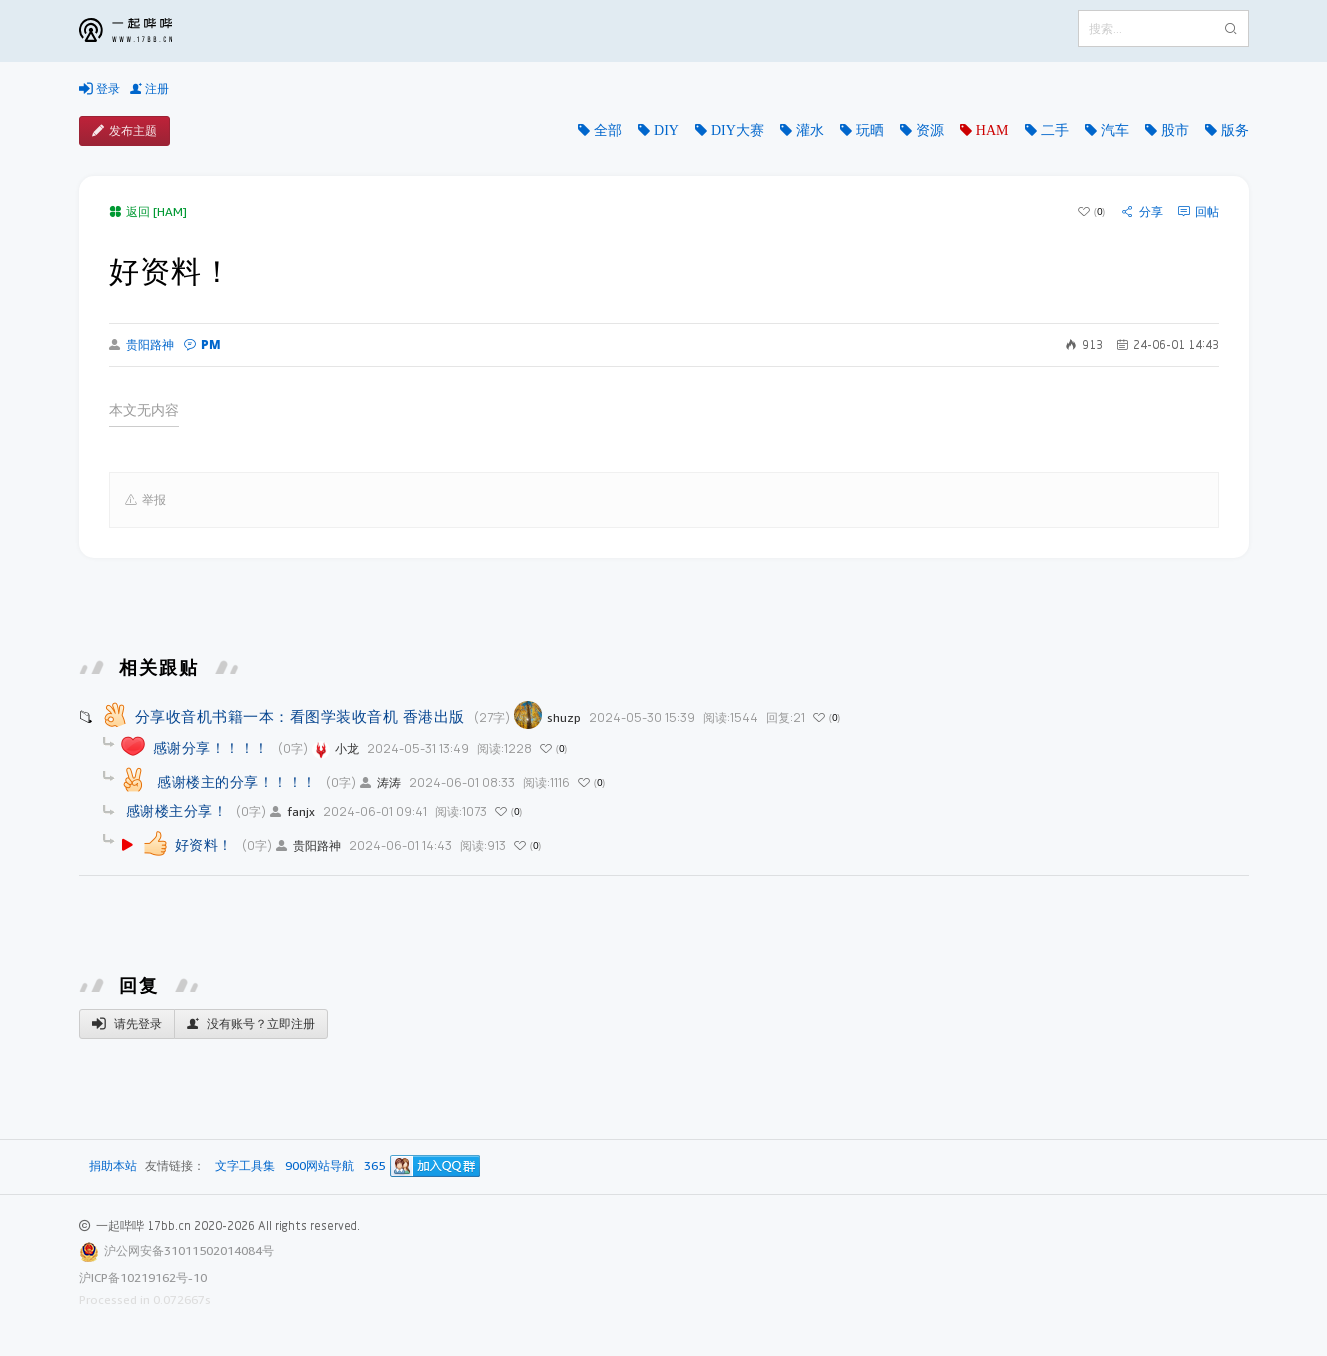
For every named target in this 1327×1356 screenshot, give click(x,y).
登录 (99, 89)
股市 (1175, 130)
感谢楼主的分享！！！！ (235, 781)
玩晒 (870, 130)
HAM (992, 130)
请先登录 (127, 1024)
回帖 (1198, 212)
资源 (930, 130)
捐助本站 (113, 1165)
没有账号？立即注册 (251, 1024)
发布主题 (124, 131)
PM (202, 344)
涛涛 (380, 782)
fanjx (292, 811)
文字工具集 (245, 1166)
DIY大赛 (737, 130)
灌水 (810, 130)
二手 (1055, 130)
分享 (1142, 212)
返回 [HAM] (148, 211)
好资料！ (204, 844)
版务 (1235, 130)
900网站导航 (319, 1166)
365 (374, 1166)
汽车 (1115, 130)
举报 (145, 500)
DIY (666, 130)
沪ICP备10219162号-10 (143, 1277)
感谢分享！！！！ (211, 747)
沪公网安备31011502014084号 (189, 1250)
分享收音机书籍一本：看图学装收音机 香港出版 (300, 716)
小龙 (335, 748)
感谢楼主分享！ (177, 810)
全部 (608, 130)
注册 (149, 89)
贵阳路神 (141, 345)
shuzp (547, 717)
